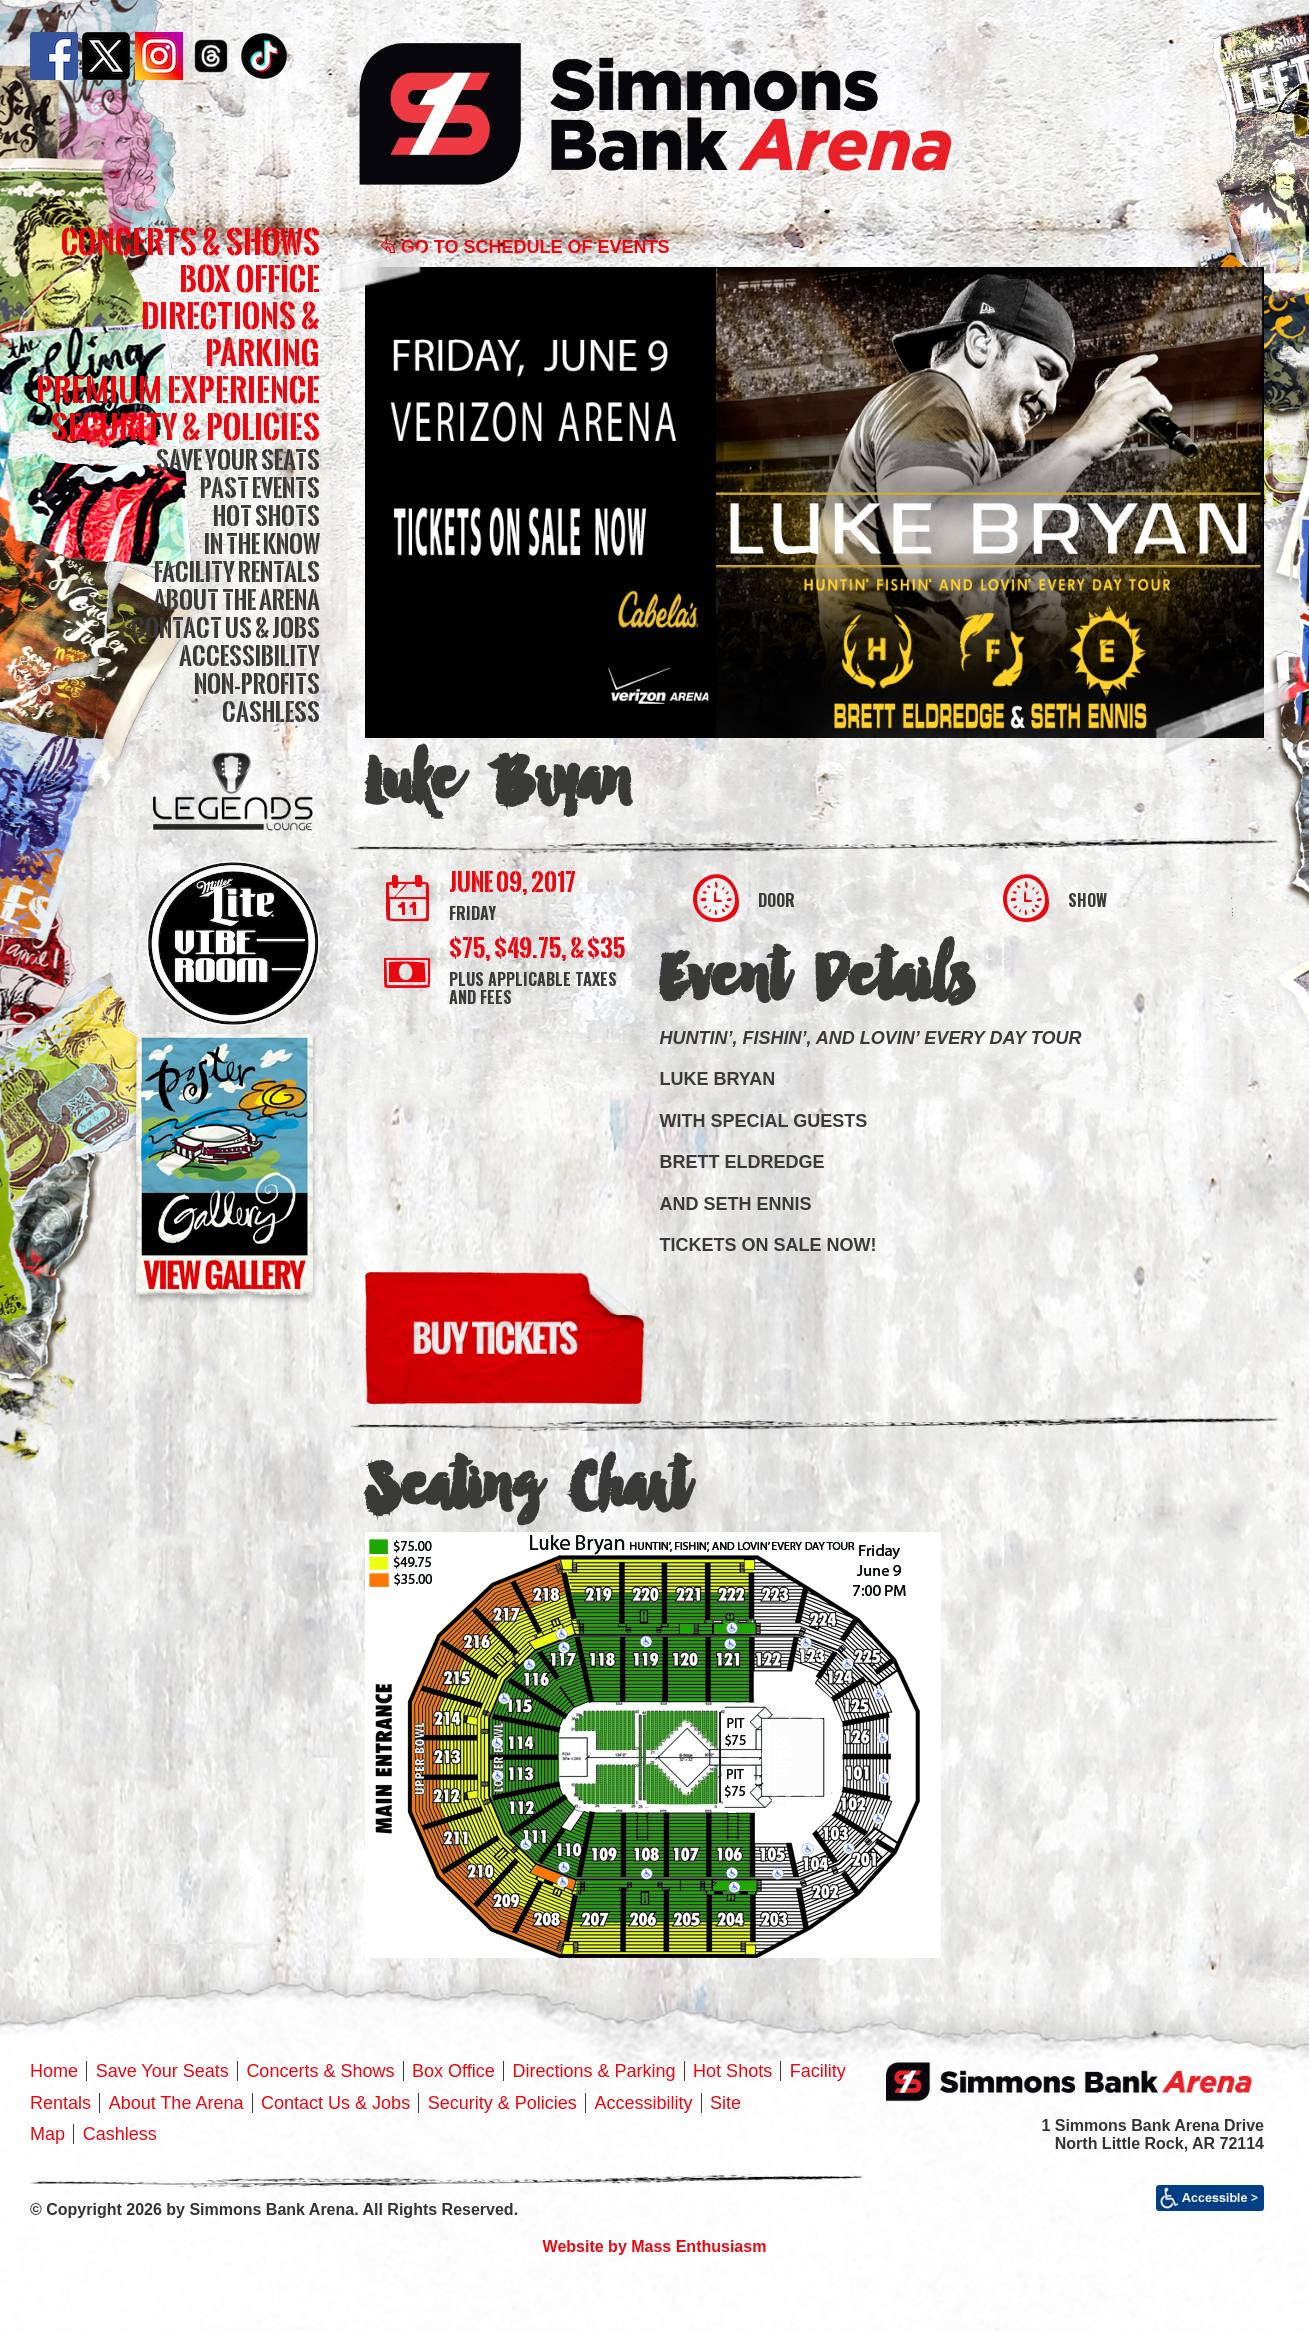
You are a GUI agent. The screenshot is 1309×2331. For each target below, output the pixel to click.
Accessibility (249, 655)
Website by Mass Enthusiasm (655, 2246)
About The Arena (236, 599)
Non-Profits (257, 683)
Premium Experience (178, 389)
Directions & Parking (230, 334)
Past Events (260, 487)
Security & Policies (185, 426)
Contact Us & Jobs (225, 627)
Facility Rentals (237, 571)
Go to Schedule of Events (525, 247)
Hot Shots (266, 515)
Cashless (271, 711)
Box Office (249, 278)
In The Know (262, 543)
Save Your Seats (238, 459)
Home (54, 2071)
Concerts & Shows (190, 241)
